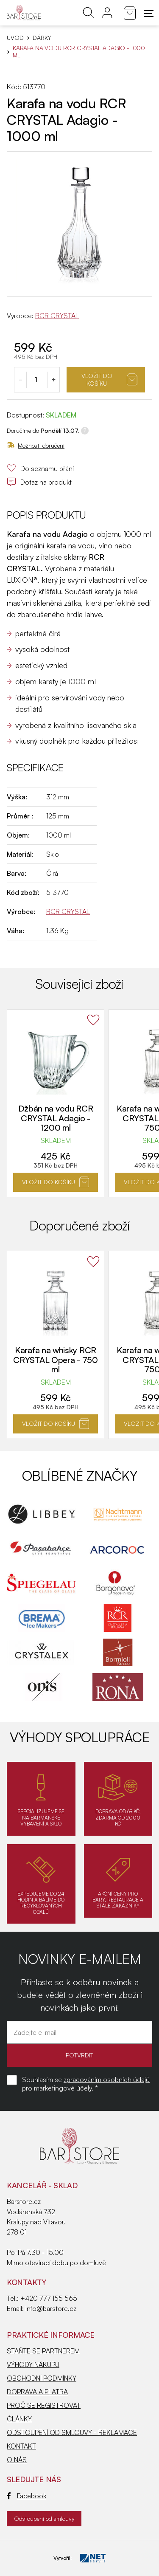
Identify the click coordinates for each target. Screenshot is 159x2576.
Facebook (26, 2495)
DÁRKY (41, 37)
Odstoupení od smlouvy (44, 2518)
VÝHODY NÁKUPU (33, 2364)
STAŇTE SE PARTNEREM (43, 2351)
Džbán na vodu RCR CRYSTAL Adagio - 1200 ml (55, 1118)
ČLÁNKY (19, 2419)
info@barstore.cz (50, 2308)
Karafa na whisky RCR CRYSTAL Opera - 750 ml (55, 1359)
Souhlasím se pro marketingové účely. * (86, 2083)
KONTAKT (21, 2446)
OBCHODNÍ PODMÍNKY (41, 2378)
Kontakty (26, 2282)
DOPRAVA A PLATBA (37, 2391)
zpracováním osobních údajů (107, 2079)
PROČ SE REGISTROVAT (44, 2405)
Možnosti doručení (35, 445)
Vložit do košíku (109, 379)
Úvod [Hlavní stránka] (15, 37)
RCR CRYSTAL (57, 315)
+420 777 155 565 (48, 2298)
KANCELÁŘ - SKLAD (42, 2185)
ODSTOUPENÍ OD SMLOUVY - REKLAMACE (72, 2432)
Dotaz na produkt (39, 482)
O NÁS (17, 2459)
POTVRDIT (79, 2055)
